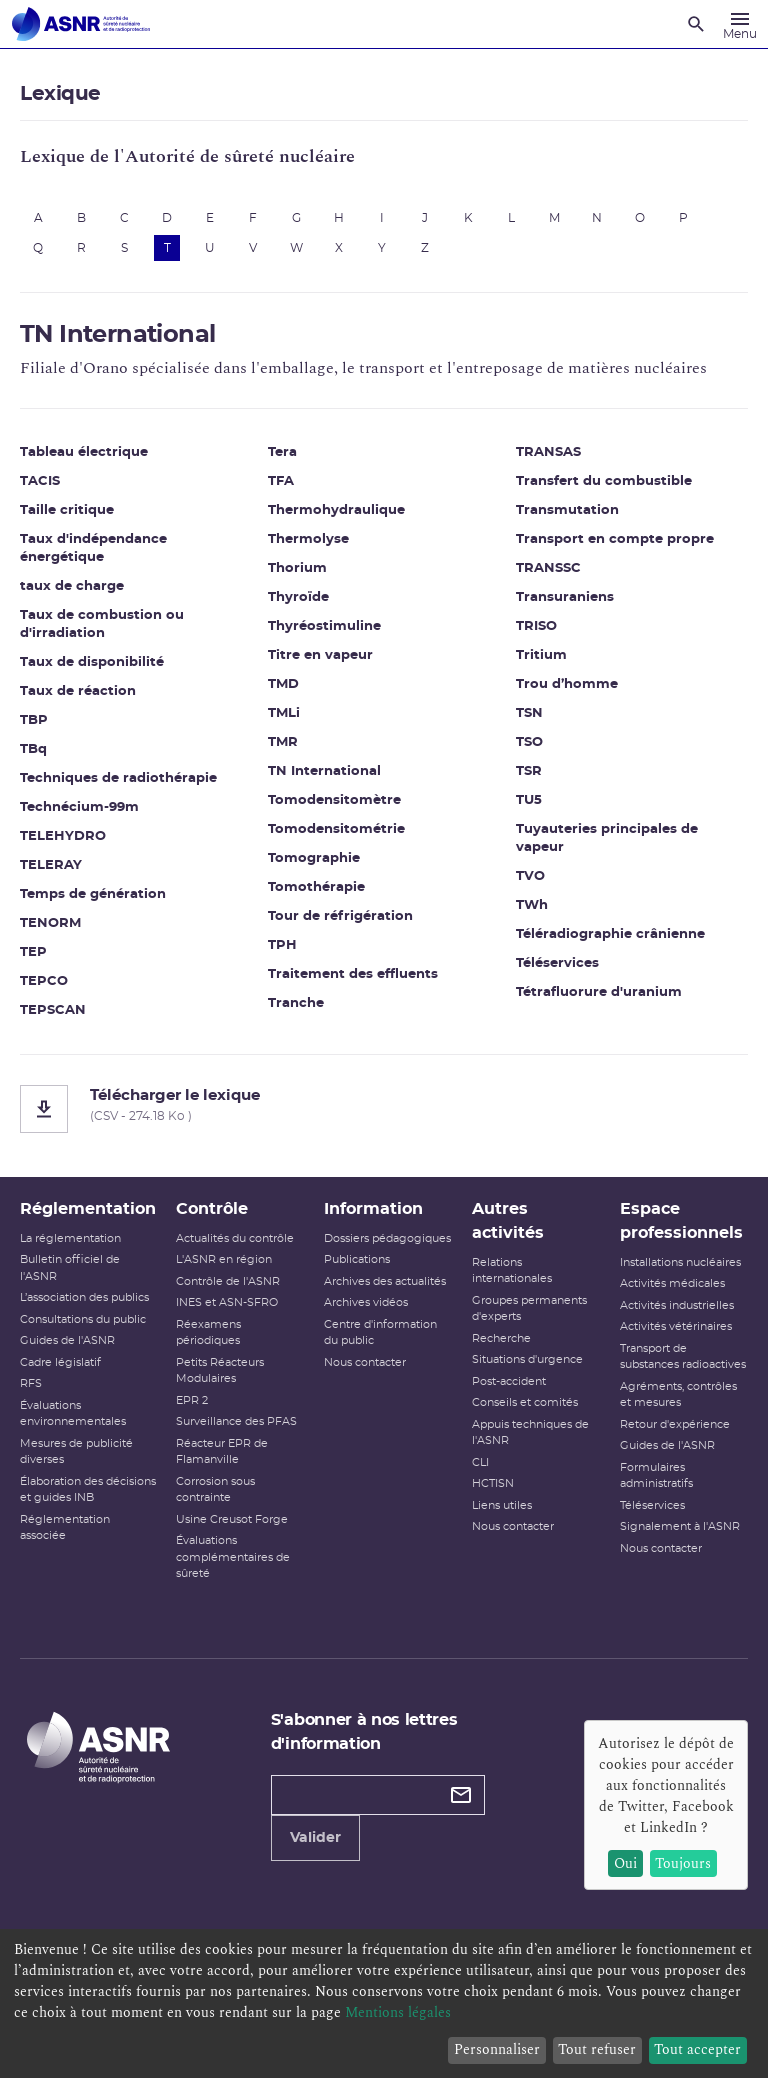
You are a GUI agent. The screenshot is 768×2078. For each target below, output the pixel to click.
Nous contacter (365, 1362)
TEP (33, 952)
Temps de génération (93, 894)
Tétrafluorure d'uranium (599, 992)
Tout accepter (697, 2049)
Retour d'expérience (675, 1424)
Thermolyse (308, 539)
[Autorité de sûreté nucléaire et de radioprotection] (81, 24)
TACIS (40, 481)
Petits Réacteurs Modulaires (220, 1371)
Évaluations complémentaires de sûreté (233, 1557)
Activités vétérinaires (676, 1326)
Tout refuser (597, 2049)
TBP (34, 720)
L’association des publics (84, 1297)
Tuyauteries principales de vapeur (607, 838)
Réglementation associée (65, 1528)
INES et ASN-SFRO (227, 1302)
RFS (31, 1383)
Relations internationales (512, 1271)
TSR (529, 771)
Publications (357, 1259)
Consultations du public (83, 1319)
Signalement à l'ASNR (680, 1526)
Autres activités (508, 1221)
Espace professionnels (681, 1221)
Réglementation (88, 1209)
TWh (532, 905)
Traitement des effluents (353, 974)
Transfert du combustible (604, 481)
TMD (283, 684)
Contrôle (212, 1209)
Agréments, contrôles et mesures (678, 1395)
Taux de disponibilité (92, 662)
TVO (530, 876)
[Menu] (740, 24)
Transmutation (567, 510)
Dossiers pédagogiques (387, 1238)
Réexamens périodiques (208, 1333)
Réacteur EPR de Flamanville (222, 1452)
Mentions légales (398, 2012)
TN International (324, 771)
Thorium (297, 568)
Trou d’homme (567, 684)
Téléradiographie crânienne (610, 934)
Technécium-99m (79, 807)
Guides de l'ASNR (67, 1340)
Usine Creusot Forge (232, 1519)
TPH (282, 945)
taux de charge (72, 586)
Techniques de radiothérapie (118, 778)
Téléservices (557, 963)
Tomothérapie (316, 887)
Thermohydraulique (336, 510)
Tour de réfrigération (340, 916)
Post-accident (509, 1381)
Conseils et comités (525, 1402)
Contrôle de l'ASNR (228, 1281)
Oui (625, 1863)
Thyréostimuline (324, 626)
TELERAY (51, 865)
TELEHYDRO (63, 836)
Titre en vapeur (320, 655)
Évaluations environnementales (73, 1414)
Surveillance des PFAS (236, 1421)
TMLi (284, 713)
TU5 (529, 800)
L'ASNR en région (224, 1259)
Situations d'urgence (527, 1359)
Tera (282, 452)
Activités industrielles (677, 1305)
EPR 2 (192, 1400)
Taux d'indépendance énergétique (93, 548)
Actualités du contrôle (235, 1238)
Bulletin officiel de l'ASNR (70, 1268)
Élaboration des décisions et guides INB (88, 1490)
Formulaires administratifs (656, 1476)
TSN (529, 713)
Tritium (541, 655)
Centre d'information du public (380, 1333)
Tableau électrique (84, 452)
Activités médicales (672, 1283)
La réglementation (70, 1238)
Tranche (296, 1003)
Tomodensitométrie (336, 829)
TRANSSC (548, 568)
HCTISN (493, 1483)
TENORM (50, 923)
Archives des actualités (385, 1281)
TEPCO (44, 981)
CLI (480, 1462)
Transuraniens (565, 597)
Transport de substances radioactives (683, 1357)
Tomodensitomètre (334, 800)
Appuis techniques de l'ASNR (530, 1433)
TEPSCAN (53, 1010)
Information (373, 1209)
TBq (33, 749)
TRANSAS (548, 452)
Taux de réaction (78, 691)
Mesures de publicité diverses (76, 1452)
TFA (281, 481)
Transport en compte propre (615, 539)
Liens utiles (502, 1505)
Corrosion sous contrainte (215, 1490)
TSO (529, 742)
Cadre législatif (60, 1362)
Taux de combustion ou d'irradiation (102, 624)
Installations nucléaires (680, 1262)
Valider (315, 1838)
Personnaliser (497, 2049)
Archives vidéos (366, 1302)
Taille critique (67, 510)
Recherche (501, 1338)
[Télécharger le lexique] (384, 1109)
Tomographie (314, 858)
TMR (283, 742)
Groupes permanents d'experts (529, 1309)
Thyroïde (298, 597)
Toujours (683, 1863)
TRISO (536, 626)
